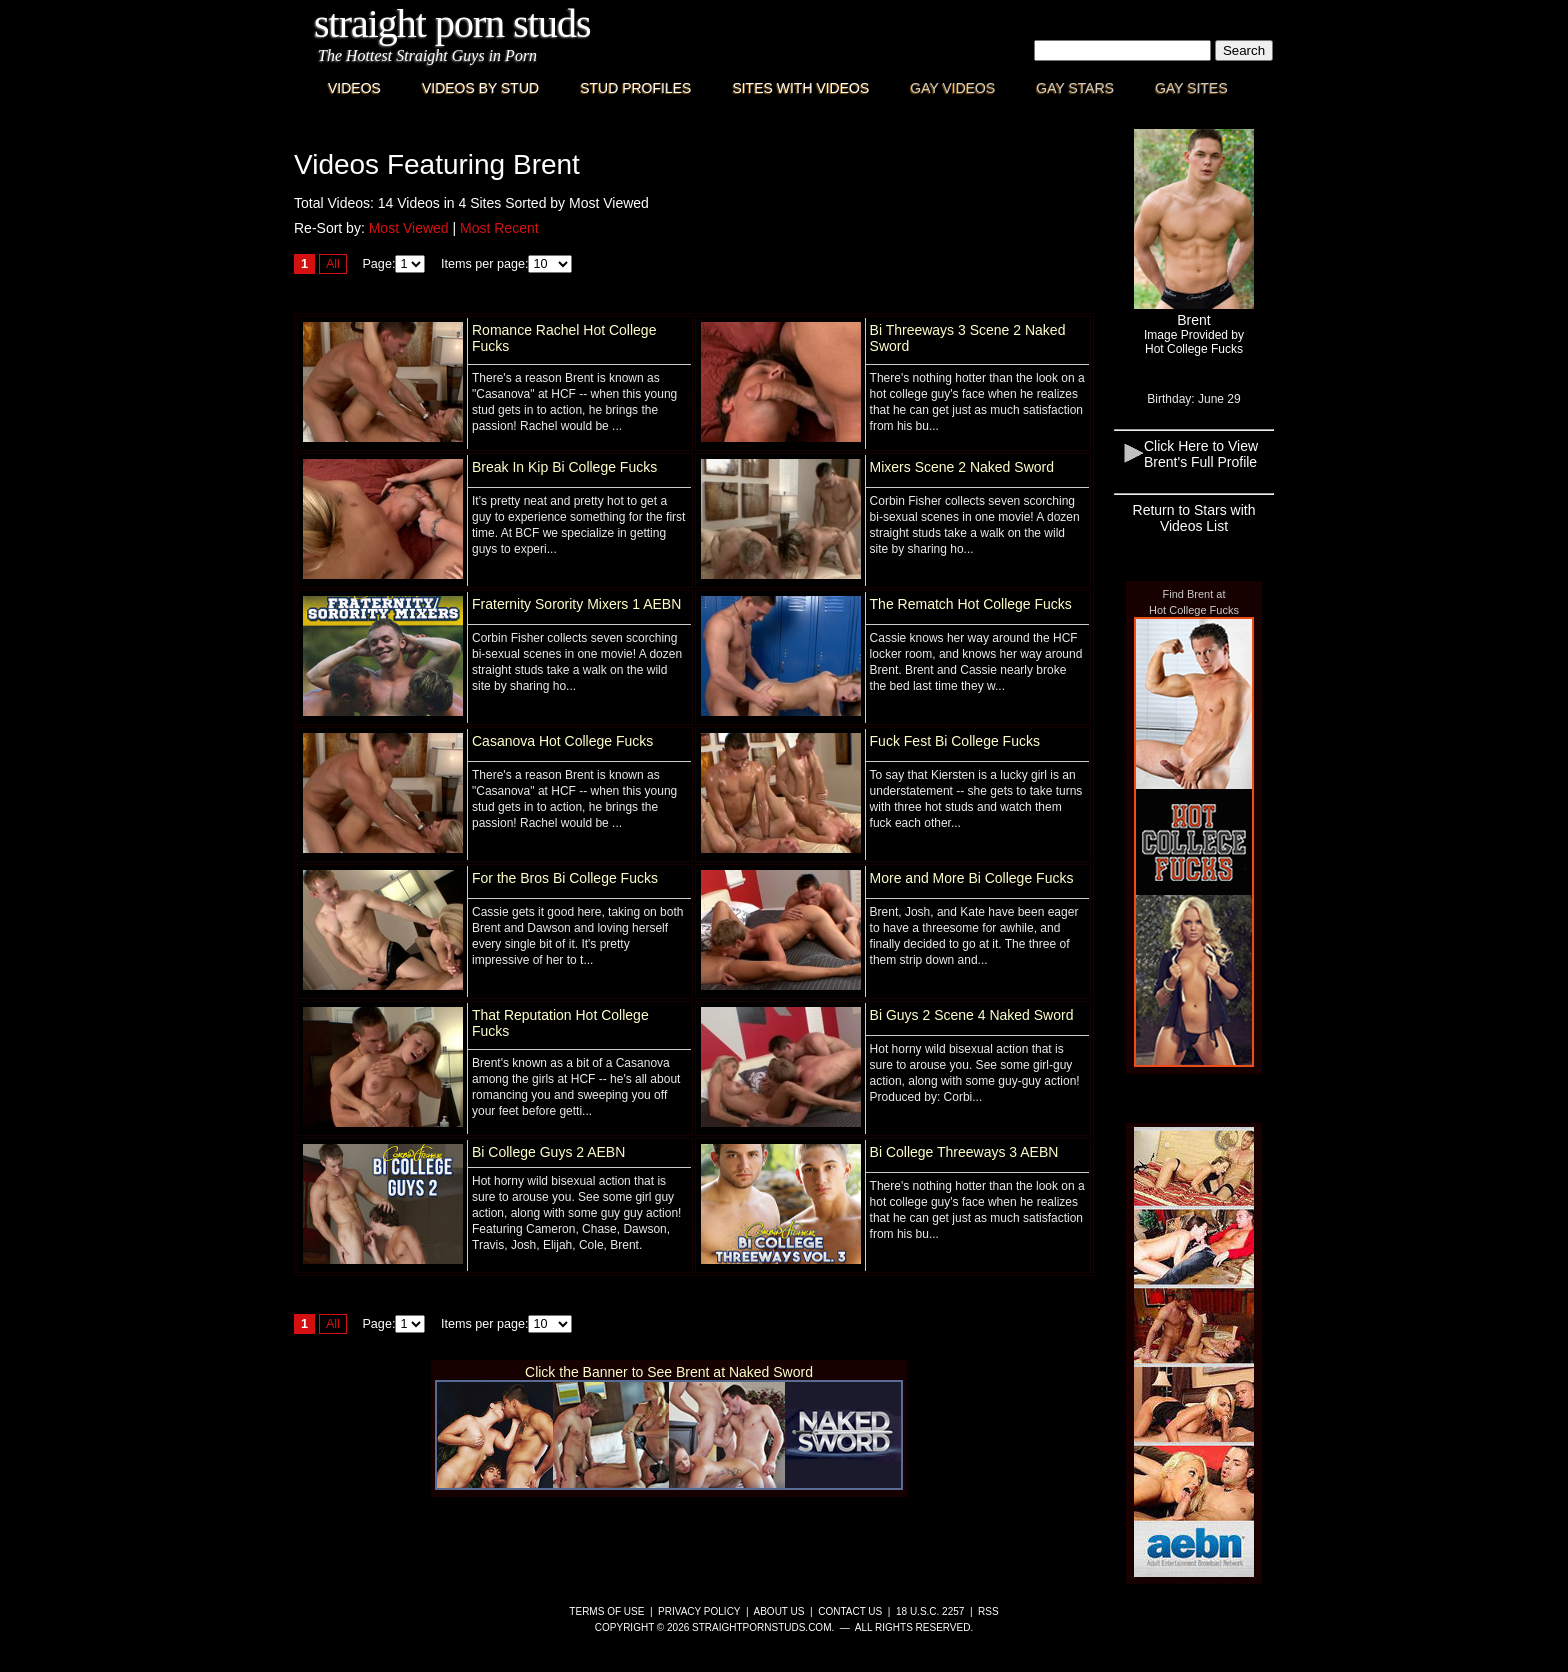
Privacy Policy (699, 1611)
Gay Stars (1075, 88)
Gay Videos (952, 88)
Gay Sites (1191, 88)
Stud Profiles (635, 88)
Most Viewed (409, 228)
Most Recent (499, 228)
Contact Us (850, 1611)
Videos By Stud (480, 88)
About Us (779, 1611)
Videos (354, 88)
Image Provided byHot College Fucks (1194, 342)
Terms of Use (606, 1611)
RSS (988, 1611)
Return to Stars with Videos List (1194, 518)
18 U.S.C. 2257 (930, 1611)
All (333, 264)
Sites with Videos (800, 88)
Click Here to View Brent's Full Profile (1201, 454)
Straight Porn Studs (452, 23)
